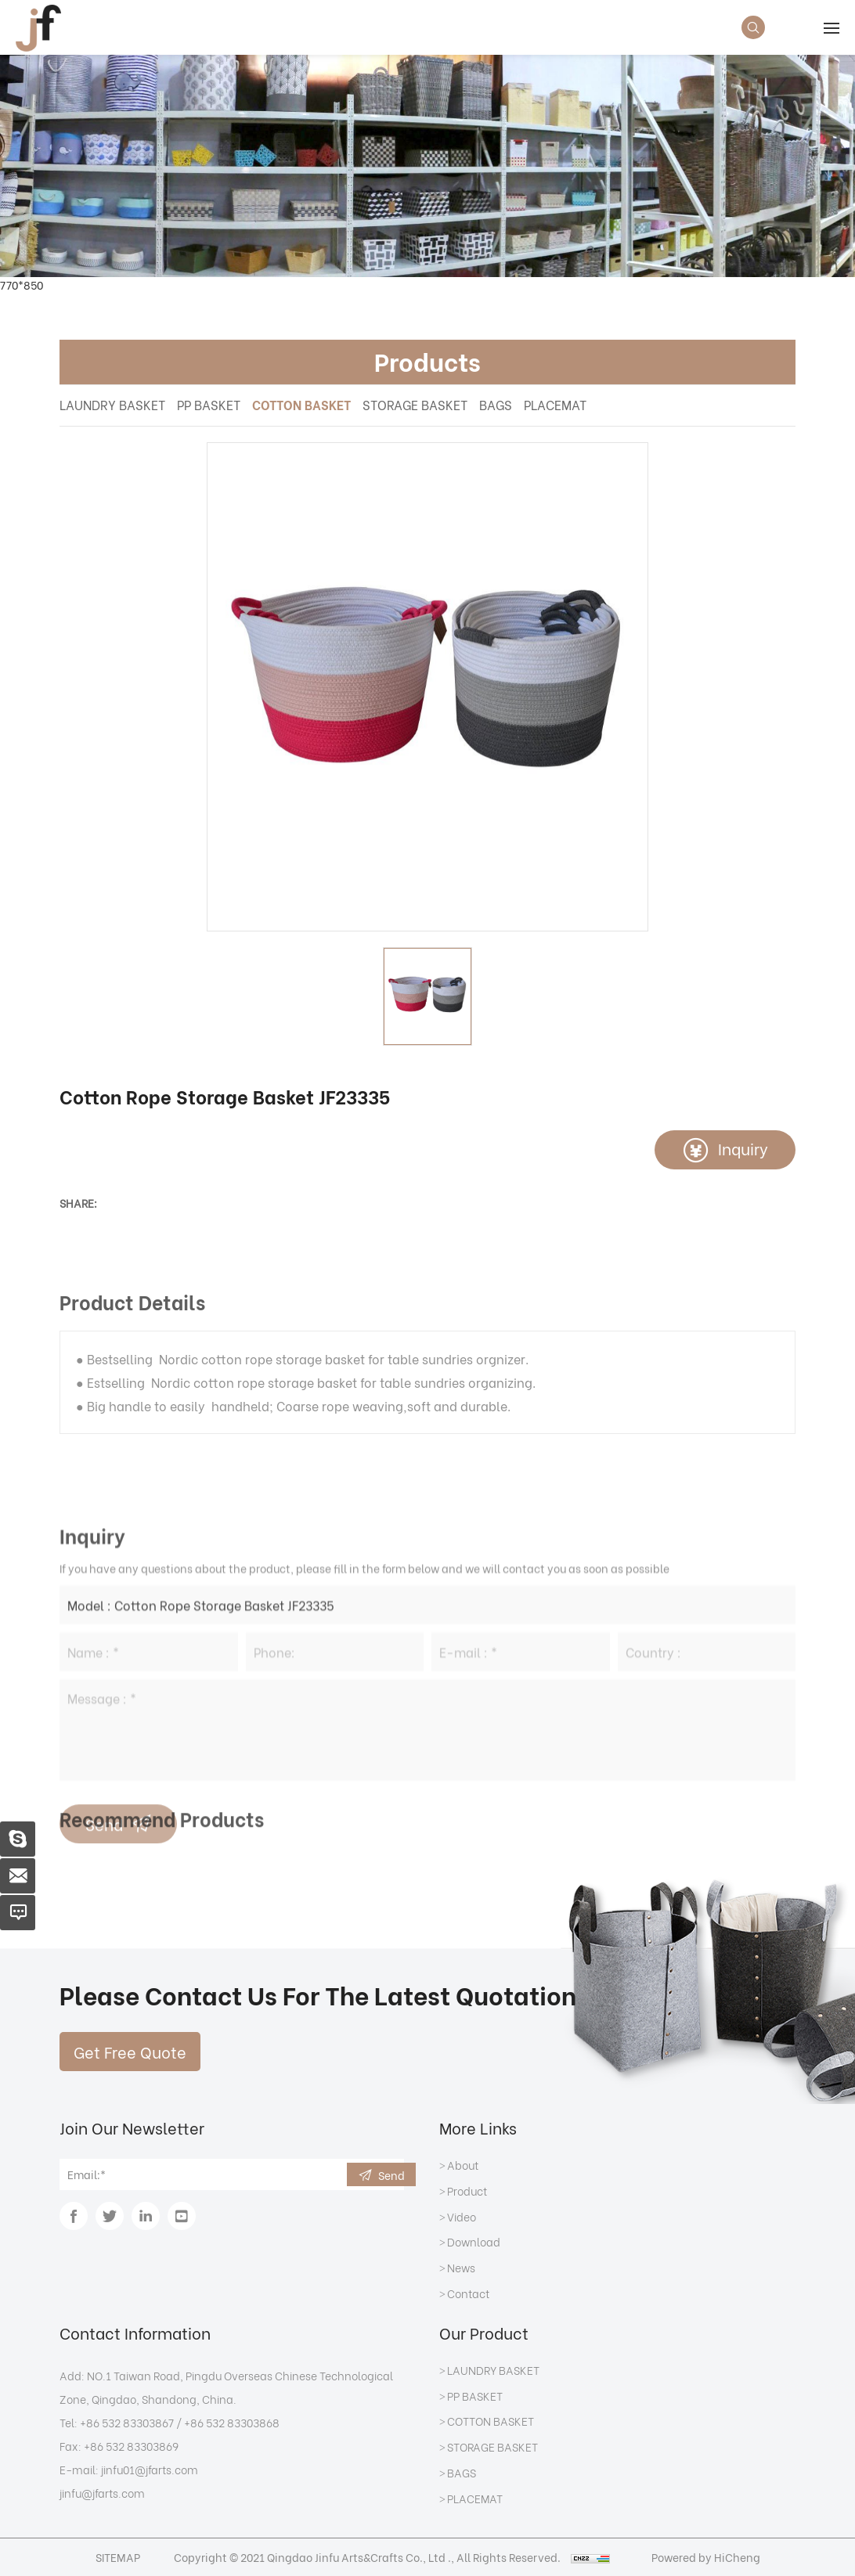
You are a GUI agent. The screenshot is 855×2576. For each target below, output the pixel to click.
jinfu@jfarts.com (102, 2492)
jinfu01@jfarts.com (149, 2469)
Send (391, 2175)
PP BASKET (208, 404)
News (461, 2268)
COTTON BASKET (301, 404)
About (462, 2166)
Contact (468, 2294)
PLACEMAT (555, 404)
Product (467, 2192)
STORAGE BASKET (415, 404)
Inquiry (743, 1148)
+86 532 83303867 (127, 2422)
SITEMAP (118, 2557)
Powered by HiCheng (705, 2557)
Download (473, 2243)
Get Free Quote (130, 2051)
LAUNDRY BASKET (112, 404)
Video (461, 2217)
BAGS (495, 404)
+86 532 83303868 (232, 2422)
